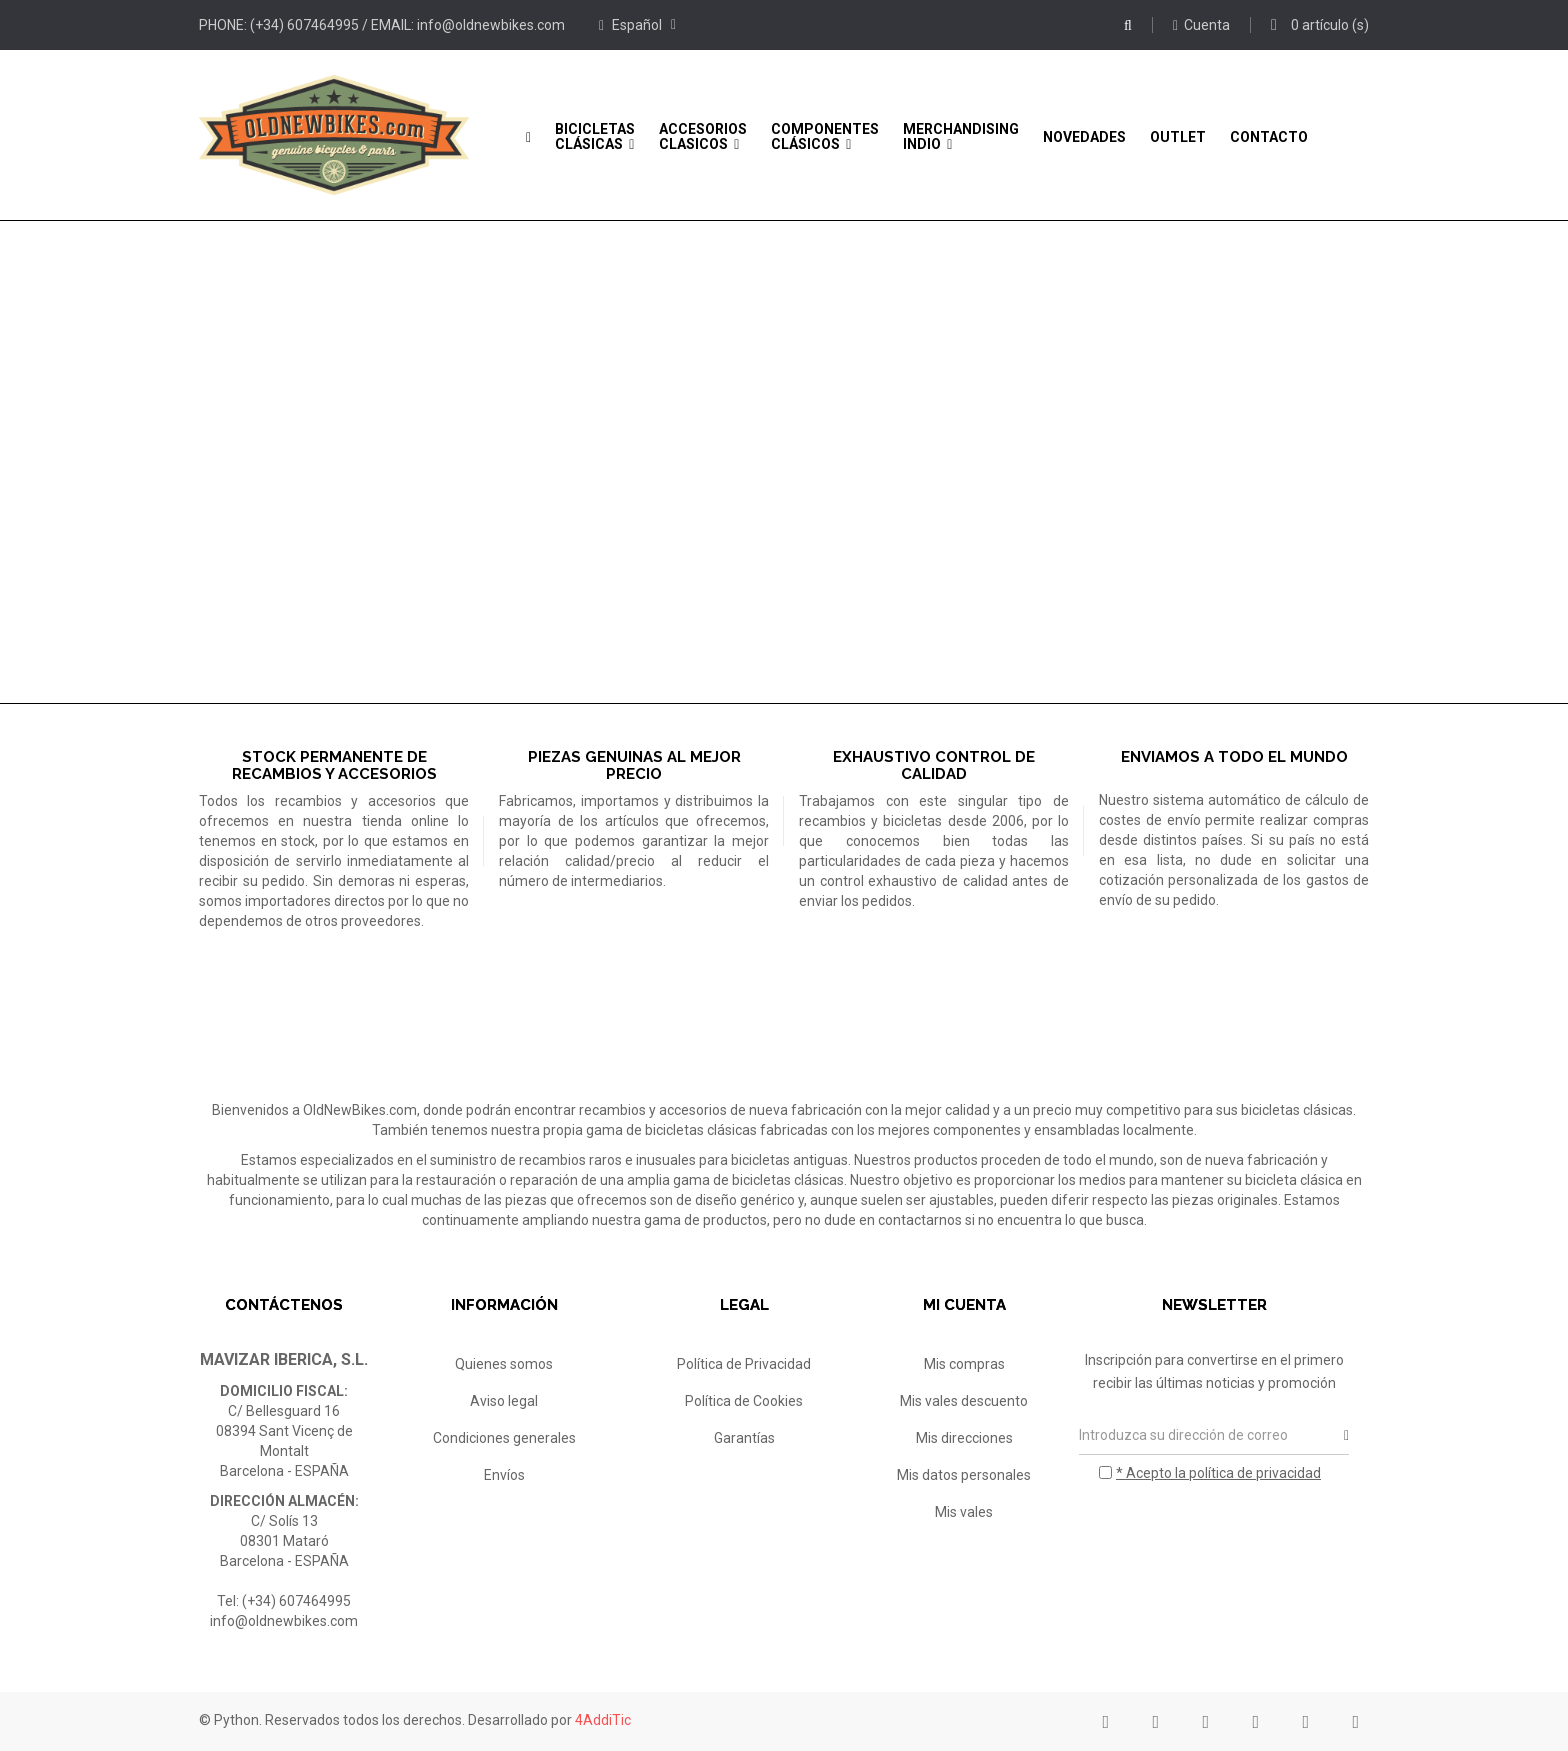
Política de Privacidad (744, 1364)
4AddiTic (603, 1720)
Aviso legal (504, 1401)
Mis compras (964, 1364)
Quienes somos (504, 1364)
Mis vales (964, 1512)
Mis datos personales (964, 1475)
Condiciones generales (504, 1438)
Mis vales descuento (964, 1401)
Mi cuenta (964, 1305)
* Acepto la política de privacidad (1218, 1473)
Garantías (744, 1438)
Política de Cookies (744, 1401)
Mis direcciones (964, 1438)
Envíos (504, 1475)
